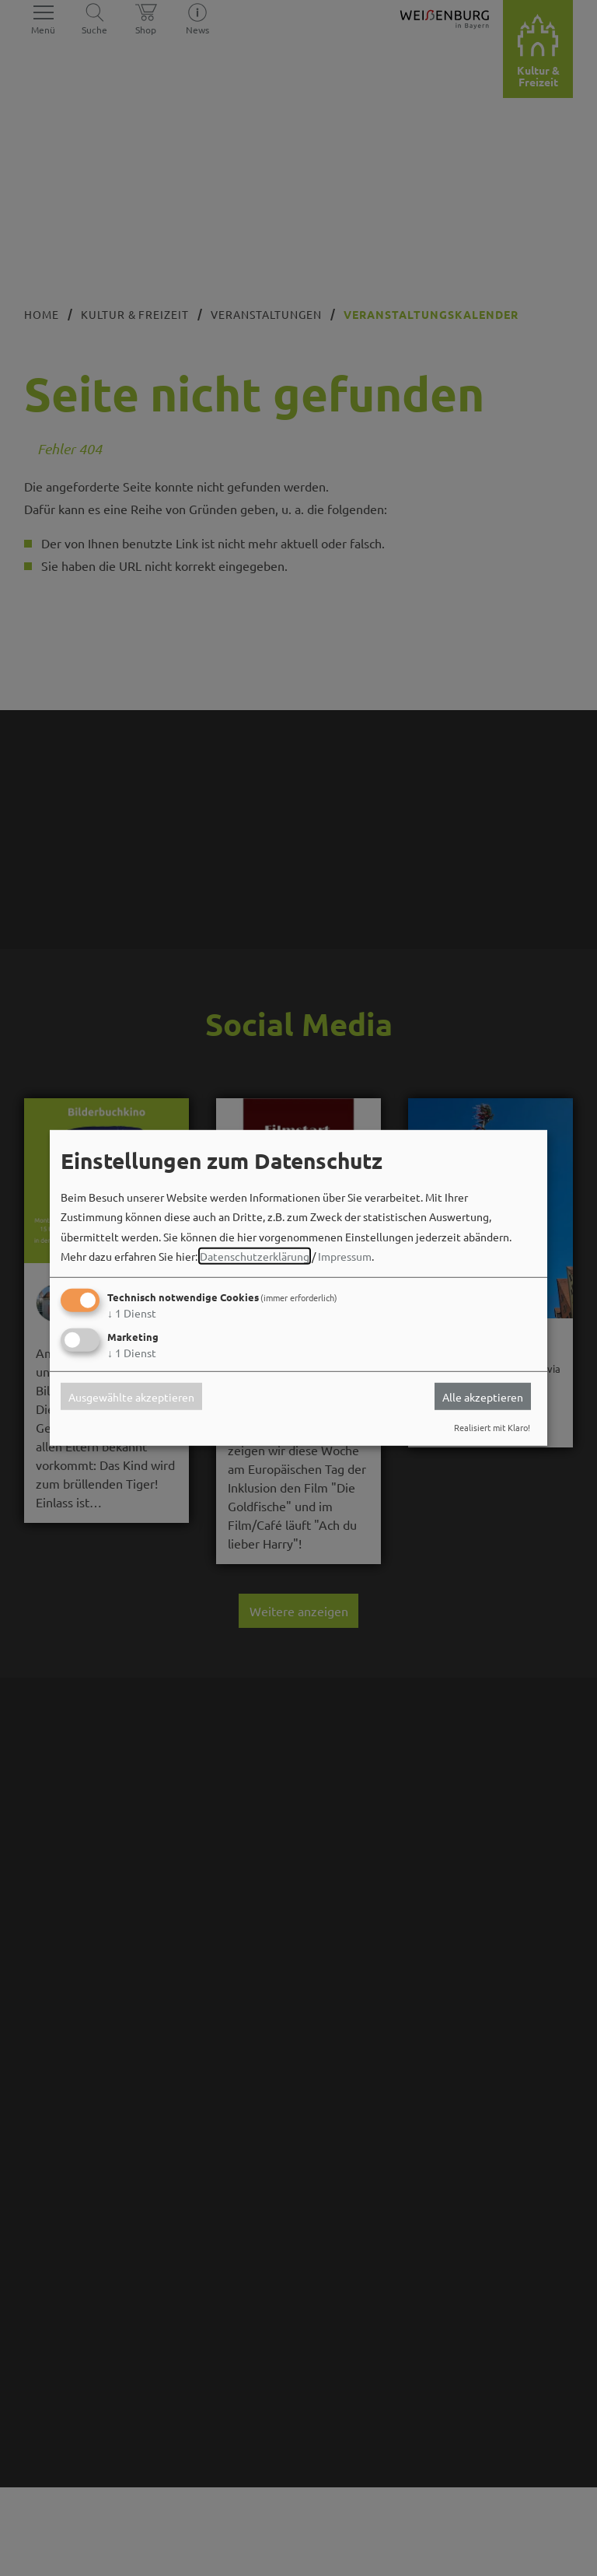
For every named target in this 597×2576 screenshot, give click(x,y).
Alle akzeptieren (482, 1396)
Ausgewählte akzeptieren (131, 1396)
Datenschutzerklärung (254, 1256)
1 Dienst (131, 1313)
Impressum (345, 1256)
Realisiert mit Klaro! (492, 1427)
